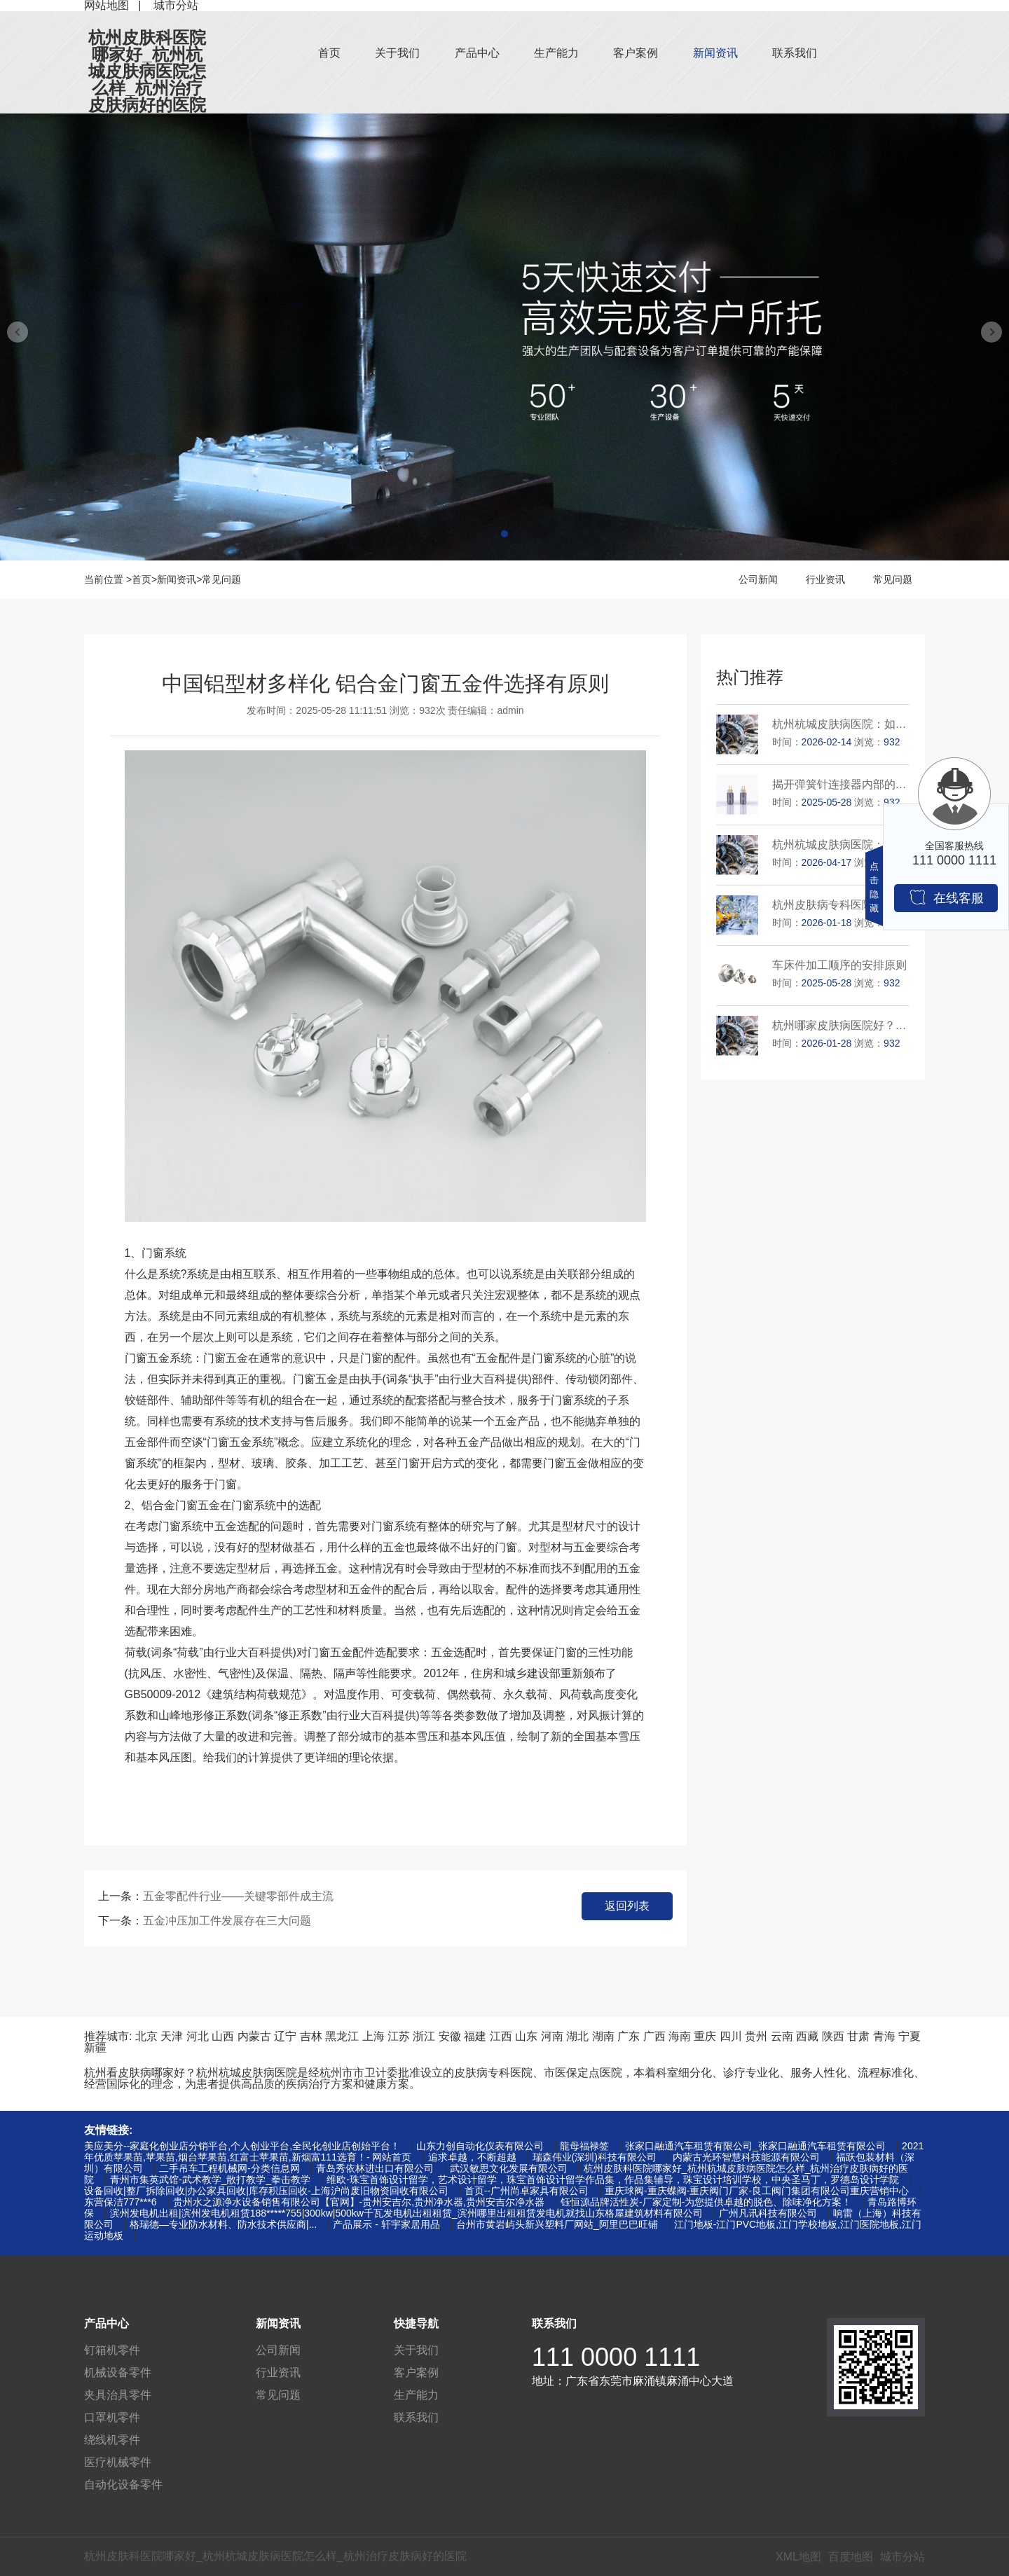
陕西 (833, 2036)
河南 (552, 2036)
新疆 (95, 2047)
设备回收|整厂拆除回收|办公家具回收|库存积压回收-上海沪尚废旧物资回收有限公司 (266, 2190)
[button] (504, 533)
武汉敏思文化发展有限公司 (509, 2168)
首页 (329, 53)
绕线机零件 (112, 2440)
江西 (501, 2036)
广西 (654, 2036)
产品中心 (477, 53)
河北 (197, 2036)
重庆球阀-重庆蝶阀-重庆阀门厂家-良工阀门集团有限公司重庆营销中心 (757, 2190)
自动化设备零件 (123, 2485)
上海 (373, 2036)
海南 (679, 2036)
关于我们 (397, 53)
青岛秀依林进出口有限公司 (375, 2168)
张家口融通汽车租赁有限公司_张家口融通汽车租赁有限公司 (755, 2145)
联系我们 (794, 53)
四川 (731, 2036)
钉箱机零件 (112, 2350)
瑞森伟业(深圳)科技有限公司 (595, 2157)
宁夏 (909, 2036)
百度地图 (850, 2557)
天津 (171, 2036)
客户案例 (635, 53)
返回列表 (627, 1906)
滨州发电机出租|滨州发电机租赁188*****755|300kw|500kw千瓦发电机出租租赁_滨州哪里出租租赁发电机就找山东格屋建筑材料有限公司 (406, 2213)
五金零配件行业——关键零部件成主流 (238, 1896)
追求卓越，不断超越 (472, 2157)
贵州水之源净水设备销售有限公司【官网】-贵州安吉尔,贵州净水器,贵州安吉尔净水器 (358, 2201)
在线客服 (946, 897)
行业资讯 (825, 579)
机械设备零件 (117, 2372)
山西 (223, 2036)
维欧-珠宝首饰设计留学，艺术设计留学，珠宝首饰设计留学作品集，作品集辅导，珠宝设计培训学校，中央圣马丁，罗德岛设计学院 (613, 2179)
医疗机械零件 (117, 2462)
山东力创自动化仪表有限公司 (480, 2145)
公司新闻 (758, 579)
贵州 (756, 2036)
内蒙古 (254, 2036)
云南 (782, 2036)
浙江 (424, 2036)
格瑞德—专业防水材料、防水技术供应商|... (223, 2224)
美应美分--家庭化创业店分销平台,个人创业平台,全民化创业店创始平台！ (242, 2145)
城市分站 (902, 2557)
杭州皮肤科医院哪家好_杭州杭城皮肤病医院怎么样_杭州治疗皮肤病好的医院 (147, 71)
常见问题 (221, 579)
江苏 (398, 2036)
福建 (475, 2036)
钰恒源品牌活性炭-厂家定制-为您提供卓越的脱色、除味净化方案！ (706, 2201)
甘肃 (858, 2036)
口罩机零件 (112, 2417)
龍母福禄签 (584, 2145)
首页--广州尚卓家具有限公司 (527, 2190)
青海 (884, 2036)
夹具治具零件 (117, 2395)
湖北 (577, 2036)
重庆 (705, 2036)
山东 (526, 2036)
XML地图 (798, 2557)
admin (510, 710)
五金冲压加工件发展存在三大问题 (227, 1921)
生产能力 (556, 53)
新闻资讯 (715, 53)
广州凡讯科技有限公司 (768, 2213)
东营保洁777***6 (120, 2201)
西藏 (807, 2036)
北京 (146, 2036)
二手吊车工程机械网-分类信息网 (229, 2168)
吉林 (311, 2036)
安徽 (450, 2036)
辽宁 (285, 2036)
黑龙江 (342, 2036)
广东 (628, 2036)
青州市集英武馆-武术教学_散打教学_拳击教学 (210, 2179)
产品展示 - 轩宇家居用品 (386, 2224)
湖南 (603, 2036)
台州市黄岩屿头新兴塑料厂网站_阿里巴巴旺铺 (557, 2224)
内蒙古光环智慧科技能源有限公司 (746, 2157)
